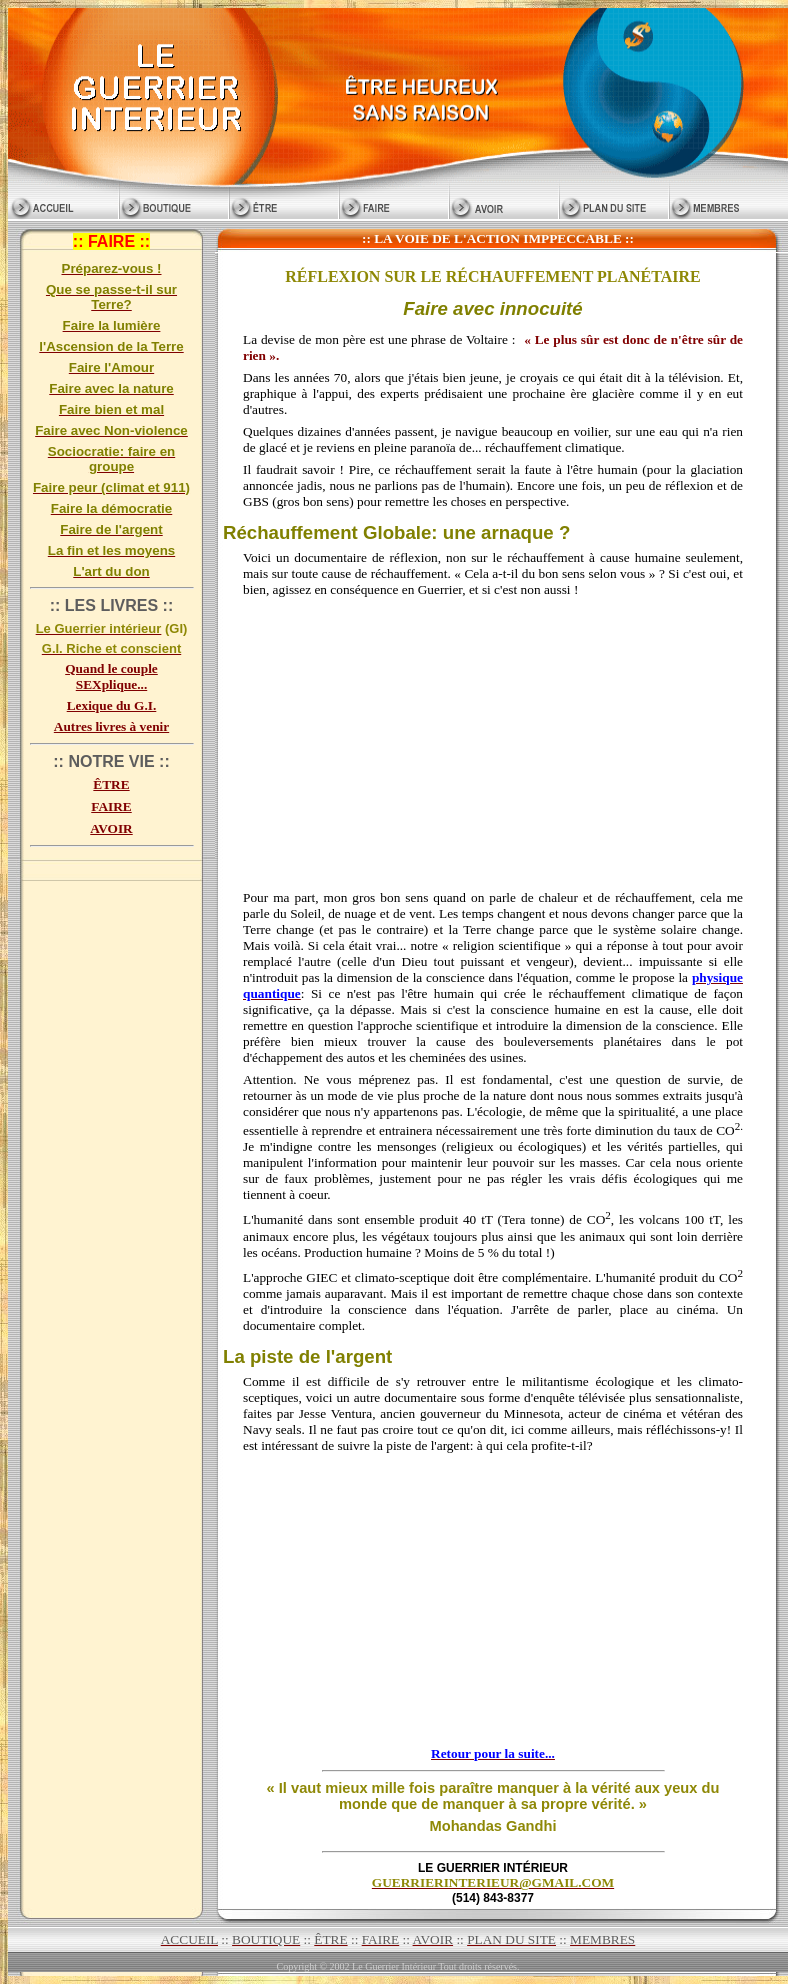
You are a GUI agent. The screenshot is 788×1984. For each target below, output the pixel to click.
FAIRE (111, 806)
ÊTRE (111, 784)
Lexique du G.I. (112, 705)
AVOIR (111, 828)
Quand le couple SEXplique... (111, 676)
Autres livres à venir (111, 726)
